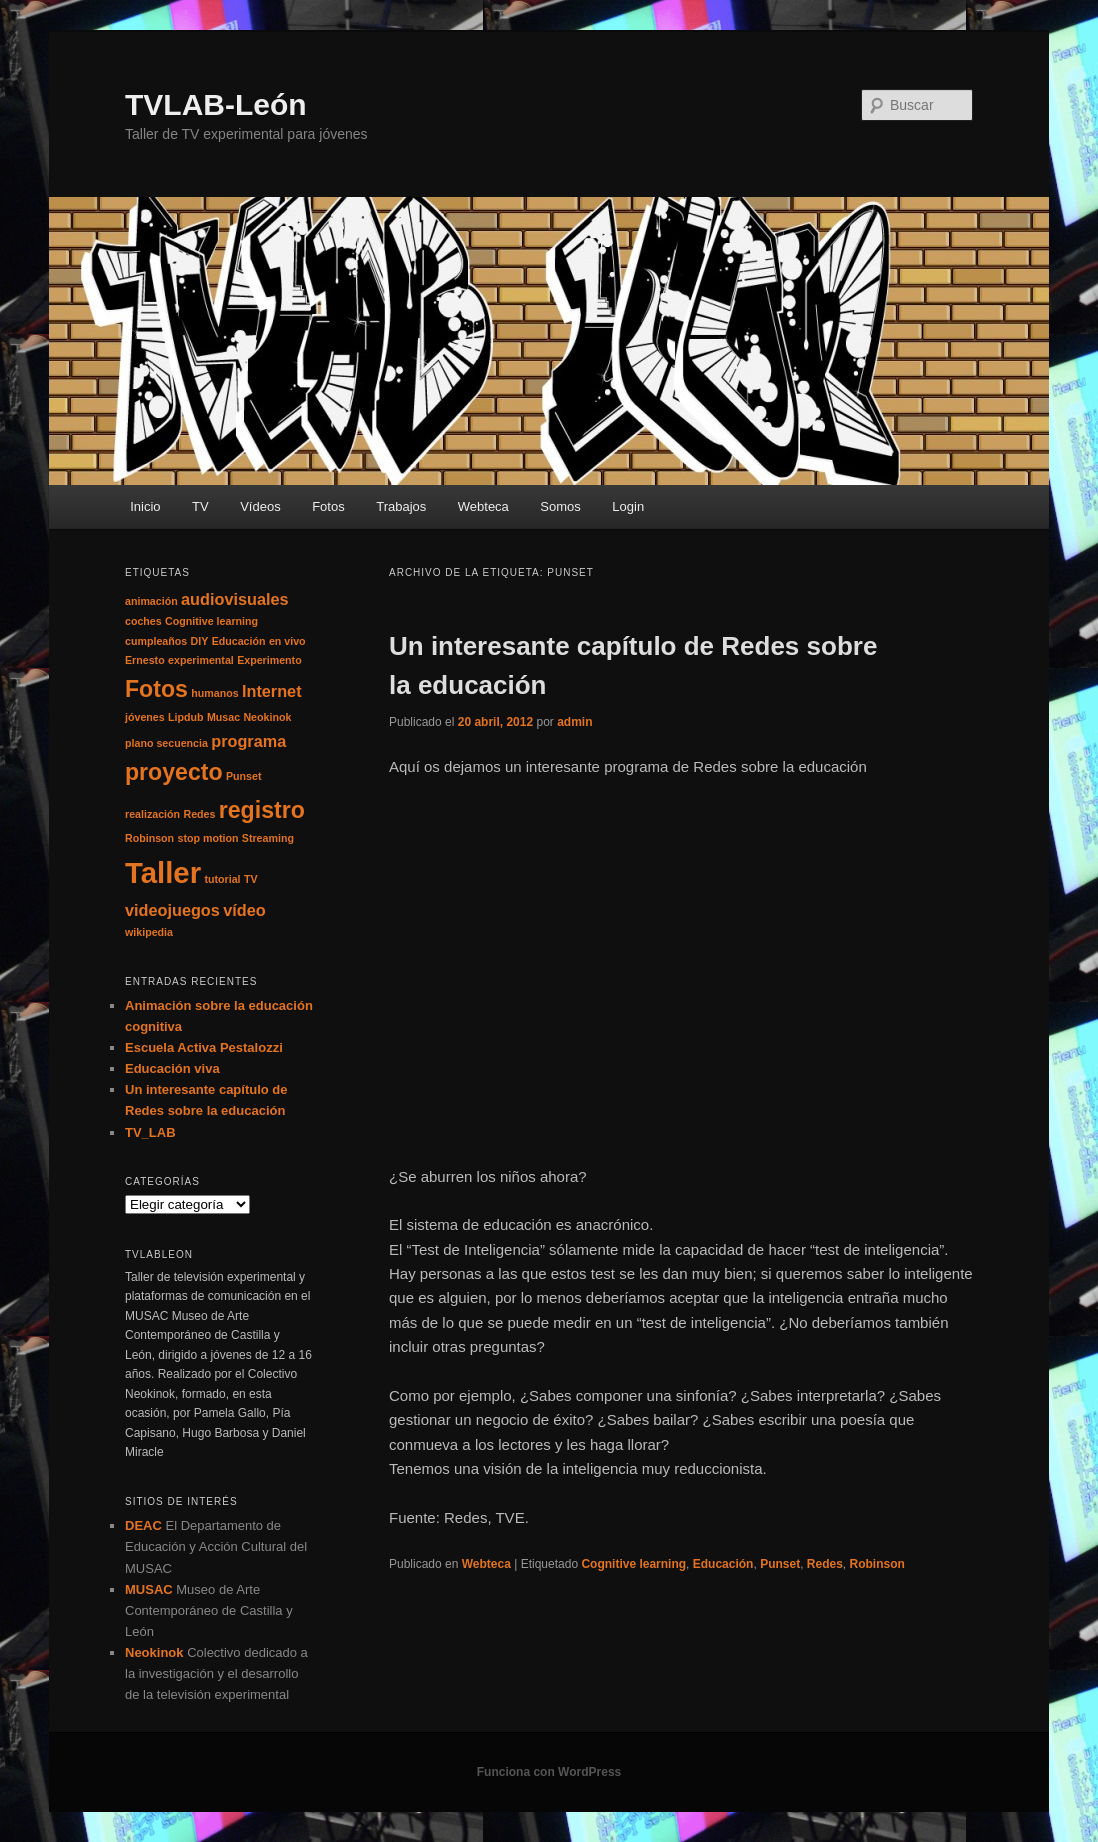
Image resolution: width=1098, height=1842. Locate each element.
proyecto (174, 772)
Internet (272, 691)
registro (262, 810)
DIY (200, 641)
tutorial (222, 879)
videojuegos (172, 910)
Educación (723, 1564)
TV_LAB (150, 1132)
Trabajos (401, 506)
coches (143, 621)
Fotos (328, 506)
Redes (825, 1564)
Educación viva (172, 1068)
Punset (780, 1564)
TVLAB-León (216, 104)
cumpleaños (156, 641)
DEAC (143, 1525)
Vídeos (260, 506)
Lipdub (186, 717)
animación (151, 601)
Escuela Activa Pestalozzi (204, 1047)
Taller (163, 872)
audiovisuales (234, 599)
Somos (560, 506)
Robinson (877, 1564)
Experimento (269, 660)
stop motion (207, 838)
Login (628, 506)
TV (200, 506)
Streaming (268, 838)
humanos (214, 693)
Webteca (483, 506)
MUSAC (149, 1589)
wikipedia (149, 932)
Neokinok (267, 717)
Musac (223, 717)
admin (574, 722)
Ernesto (145, 660)
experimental (201, 660)
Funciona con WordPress (549, 1772)
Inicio (145, 506)
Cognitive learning (633, 1564)
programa (248, 741)
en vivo (287, 641)
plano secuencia (166, 743)
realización (152, 814)
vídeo (244, 910)
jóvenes (145, 717)
